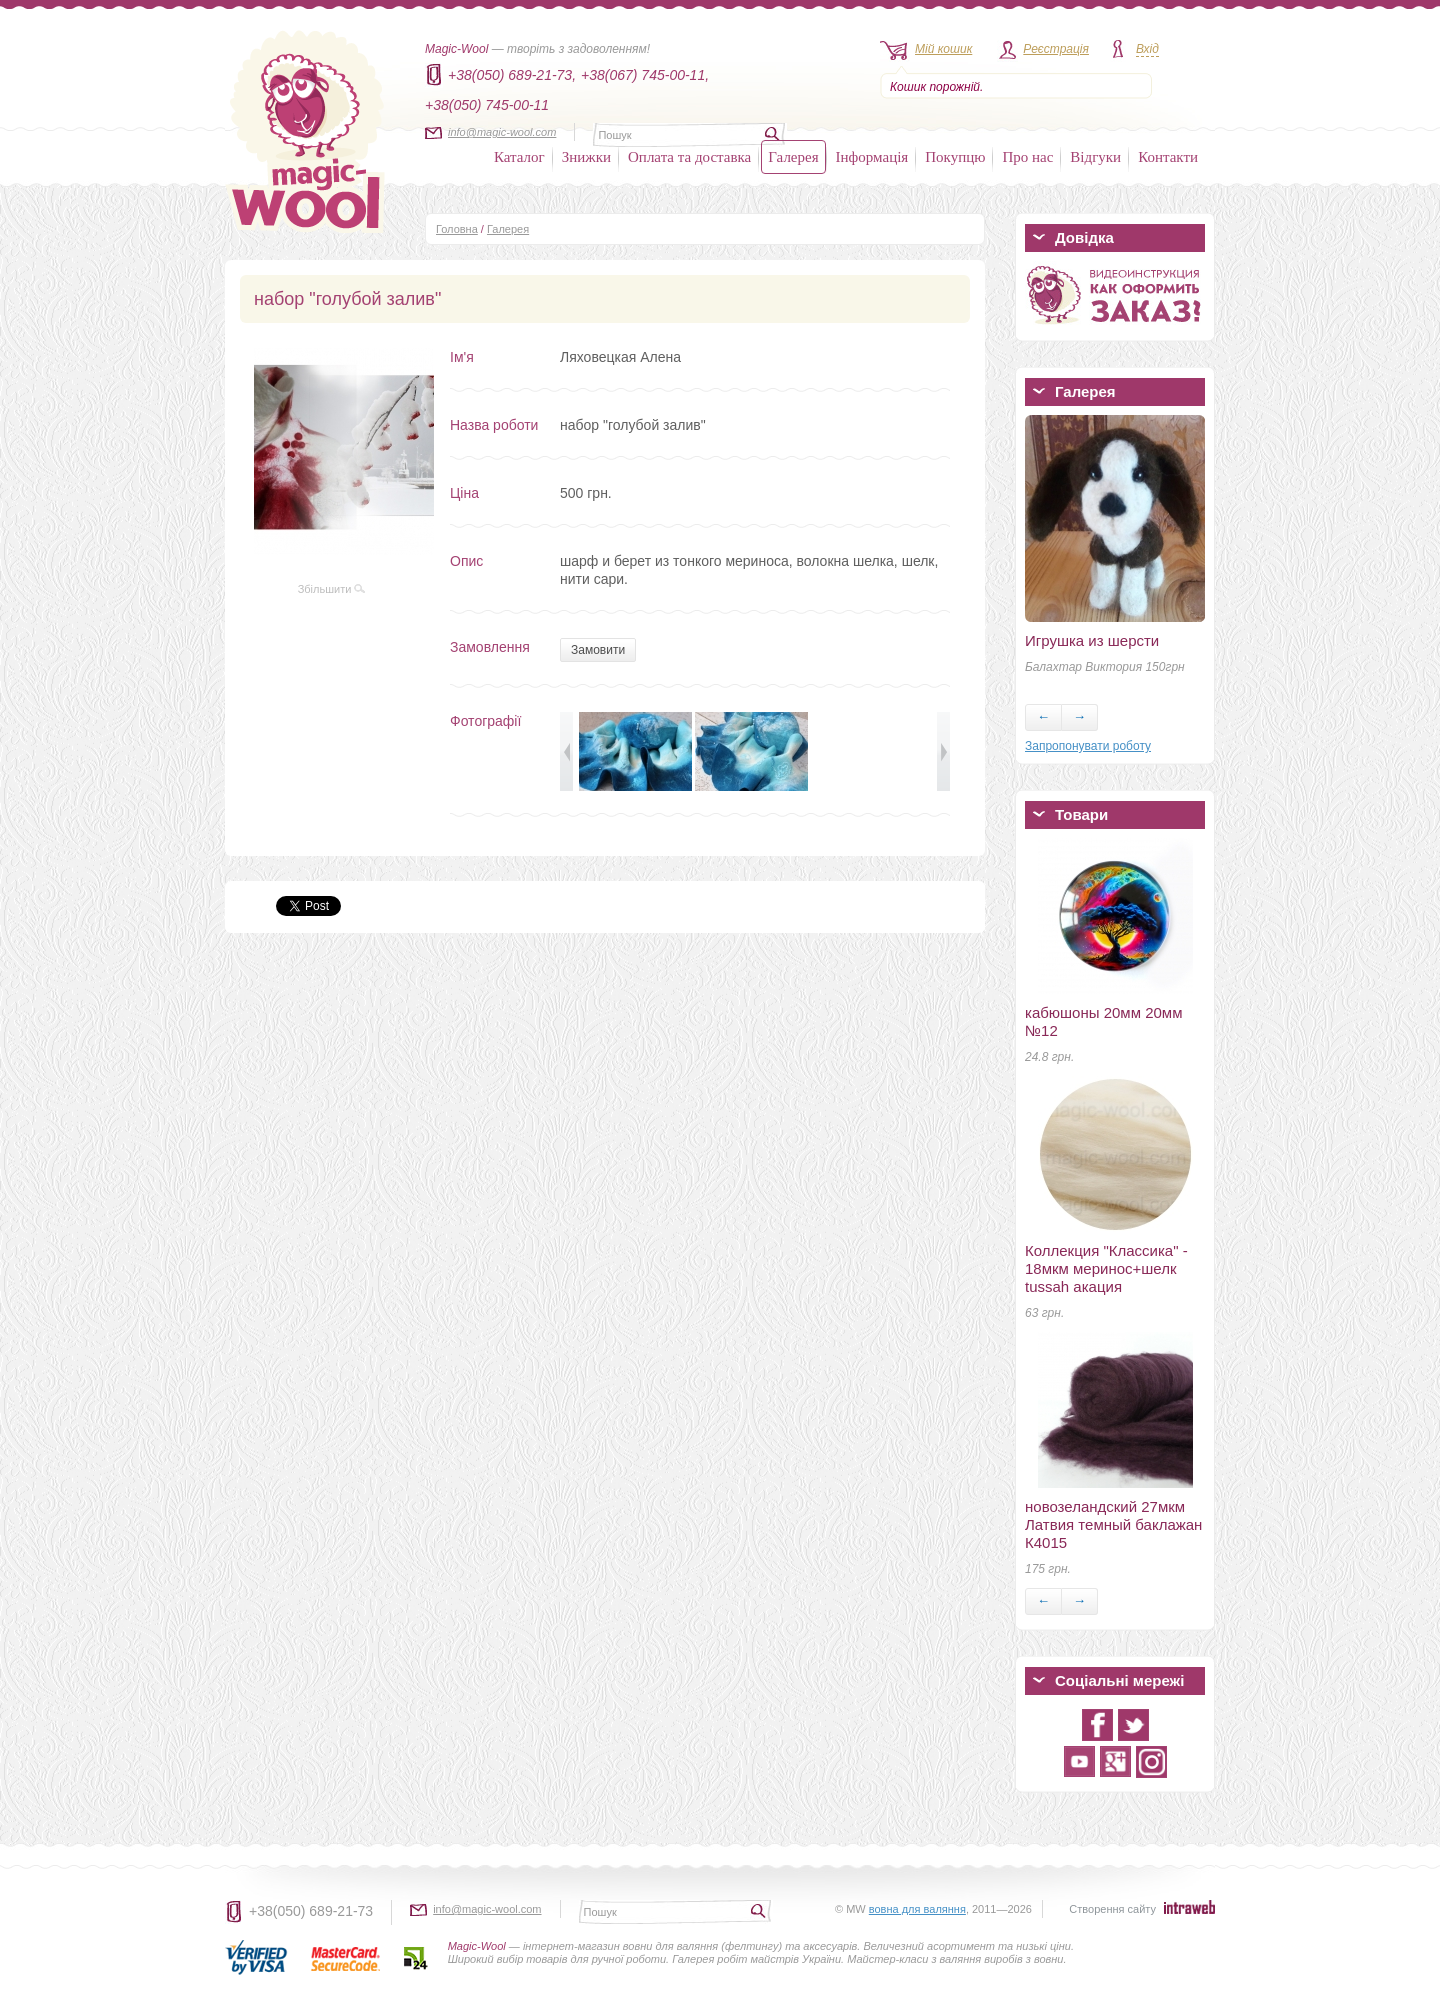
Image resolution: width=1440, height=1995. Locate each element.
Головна (457, 229)
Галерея (793, 157)
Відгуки (1095, 157)
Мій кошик (943, 49)
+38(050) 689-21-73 (311, 1911)
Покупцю (955, 157)
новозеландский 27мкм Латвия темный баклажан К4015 (1113, 1524)
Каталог (519, 157)
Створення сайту (1112, 1909)
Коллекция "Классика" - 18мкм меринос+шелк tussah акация (1106, 1268)
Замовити (598, 650)
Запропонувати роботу (1088, 746)
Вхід (1147, 49)
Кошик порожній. (936, 87)
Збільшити (332, 589)
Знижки (586, 157)
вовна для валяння (917, 1909)
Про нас (1027, 157)
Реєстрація (1056, 49)
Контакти (1168, 157)
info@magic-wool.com (502, 132)
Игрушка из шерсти (1092, 640)
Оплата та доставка (689, 157)
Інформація (872, 157)
